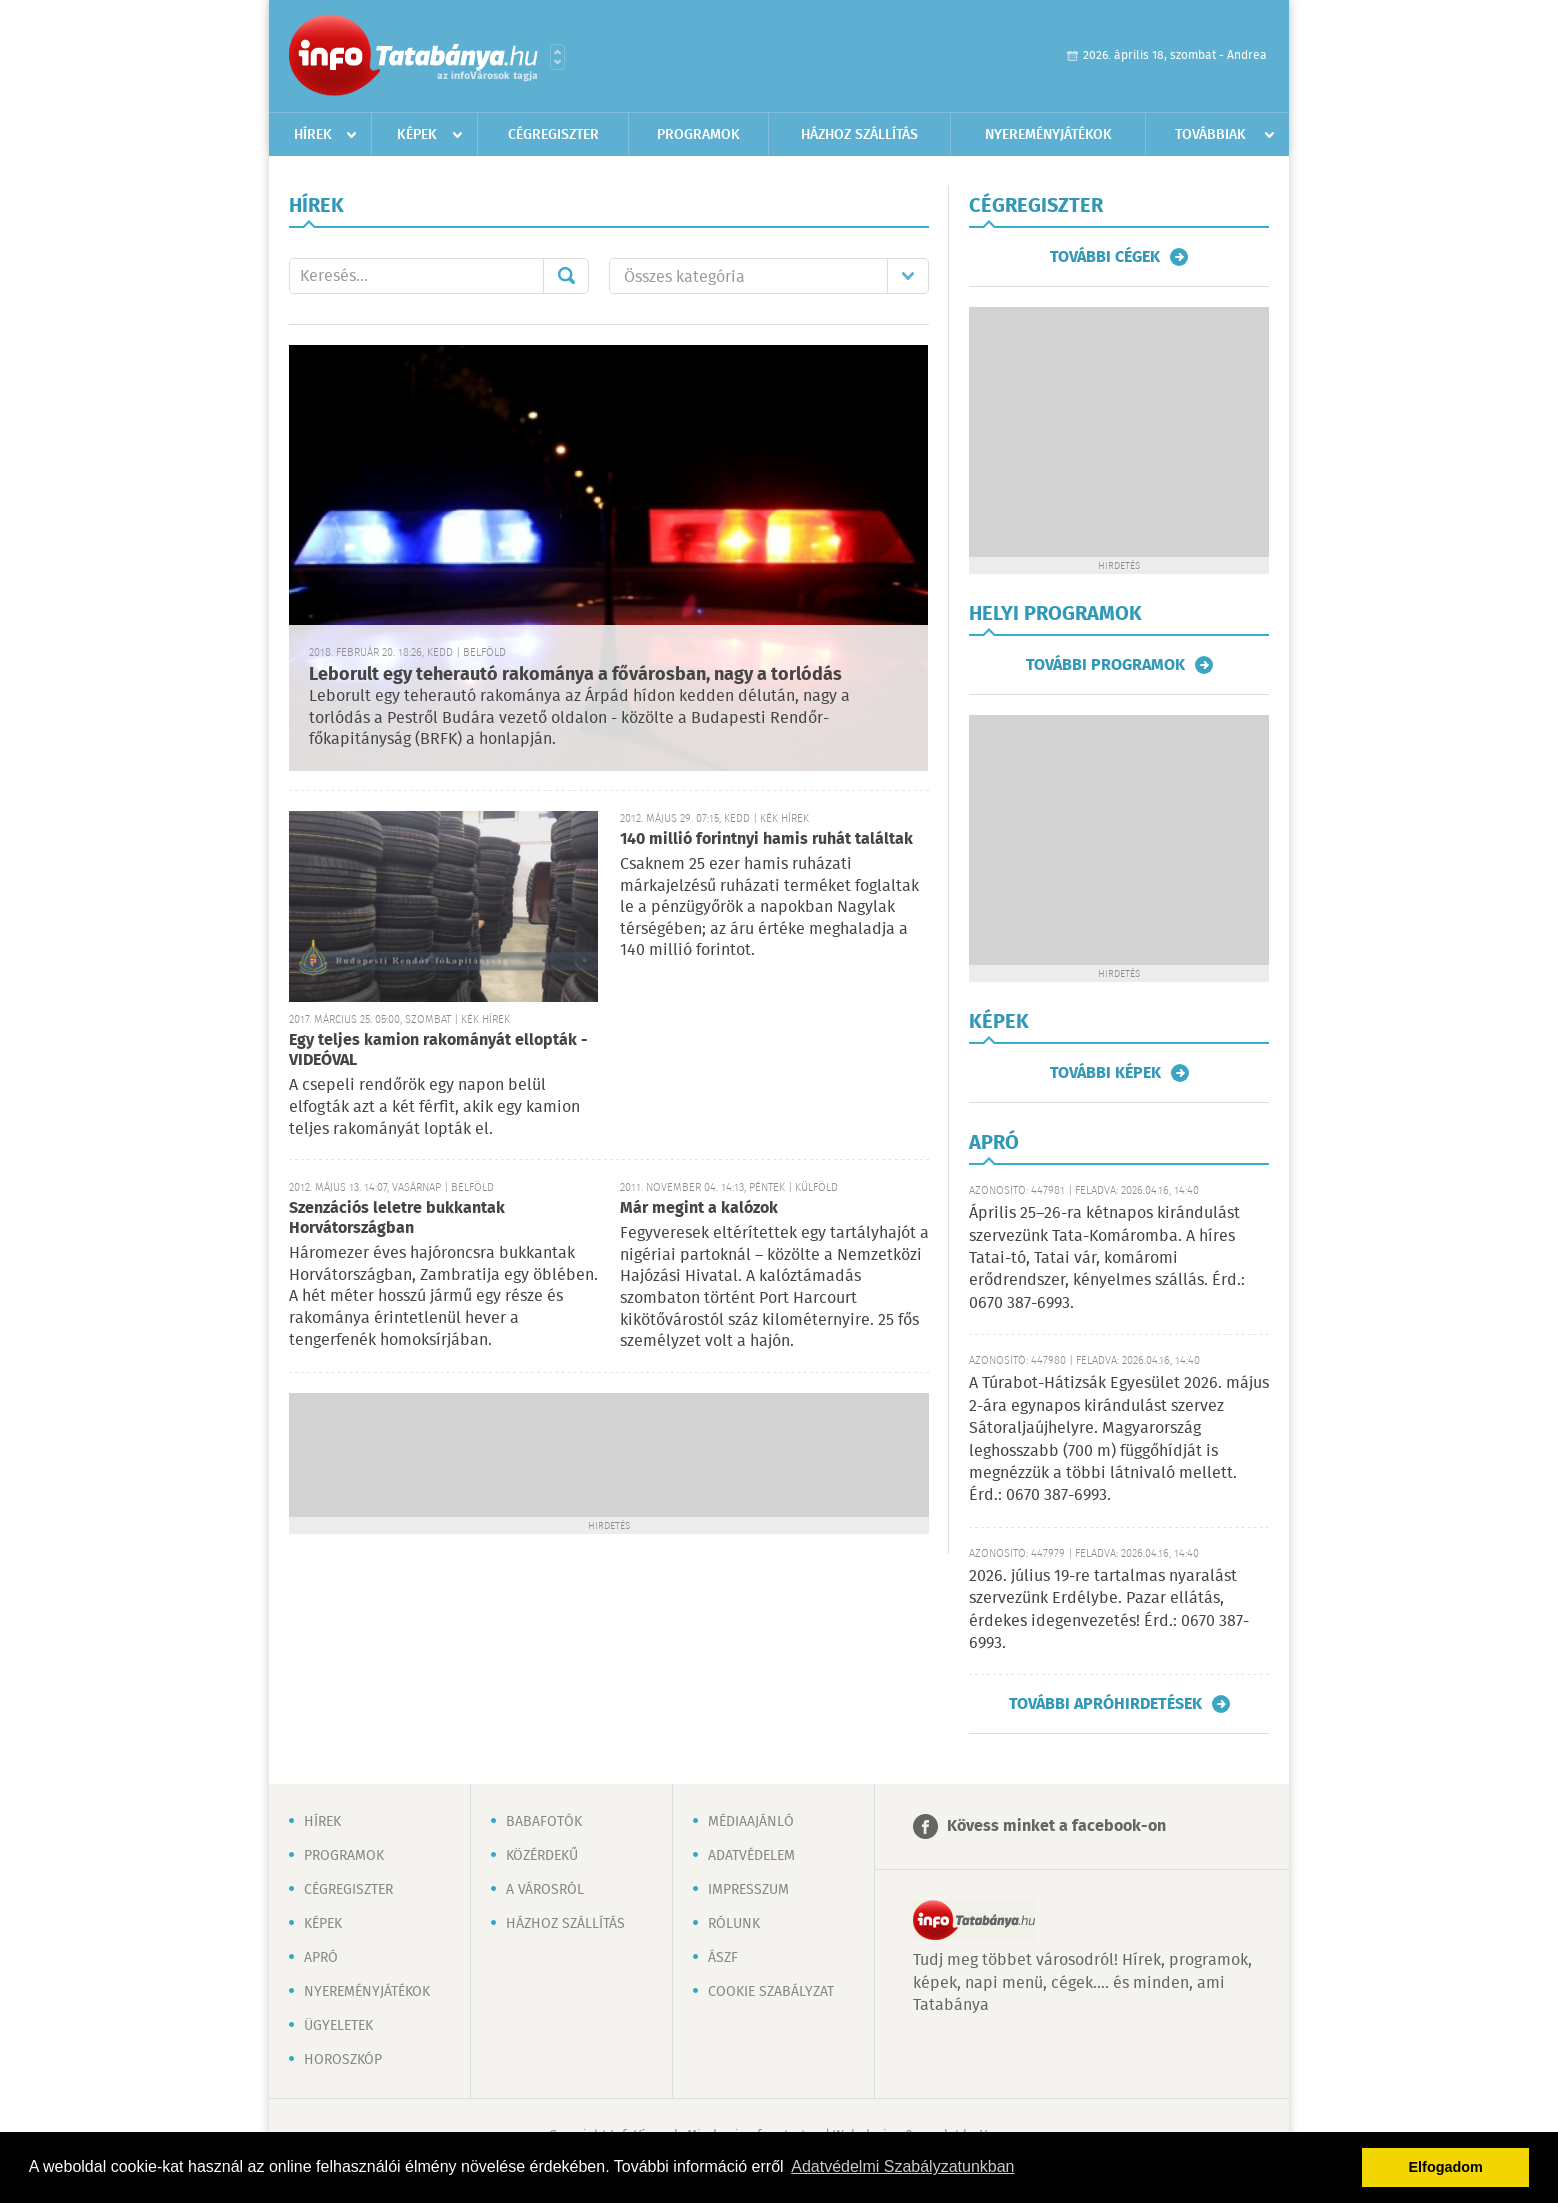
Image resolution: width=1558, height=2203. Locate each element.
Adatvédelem (751, 1856)
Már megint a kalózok (699, 1208)
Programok (698, 135)
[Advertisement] (609, 1453)
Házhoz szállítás (859, 135)
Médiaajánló (751, 1822)
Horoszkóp (343, 2060)
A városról (545, 1890)
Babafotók (544, 1822)
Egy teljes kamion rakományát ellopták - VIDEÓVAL (438, 1050)
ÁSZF (723, 1958)
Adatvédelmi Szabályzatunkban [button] (902, 2166)
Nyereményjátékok (1048, 135)
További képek (1105, 1073)
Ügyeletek (338, 2026)
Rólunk (734, 1924)
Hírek (313, 135)
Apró (321, 1958)
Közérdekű (542, 1856)
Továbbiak (1210, 135)
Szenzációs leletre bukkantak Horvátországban (397, 1218)
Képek (417, 135)
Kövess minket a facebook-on (1056, 1826)
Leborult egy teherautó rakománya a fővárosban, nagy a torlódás (575, 675)
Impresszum (748, 1890)
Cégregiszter (553, 135)
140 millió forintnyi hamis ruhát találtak (766, 839)
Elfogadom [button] (1446, 2167)
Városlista (557, 57)
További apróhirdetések (1105, 1704)
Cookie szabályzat (771, 1992)
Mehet (566, 276)
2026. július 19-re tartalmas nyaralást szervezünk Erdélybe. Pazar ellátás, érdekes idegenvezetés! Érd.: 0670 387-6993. (1109, 1610)
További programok (1105, 665)
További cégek (1105, 257)
